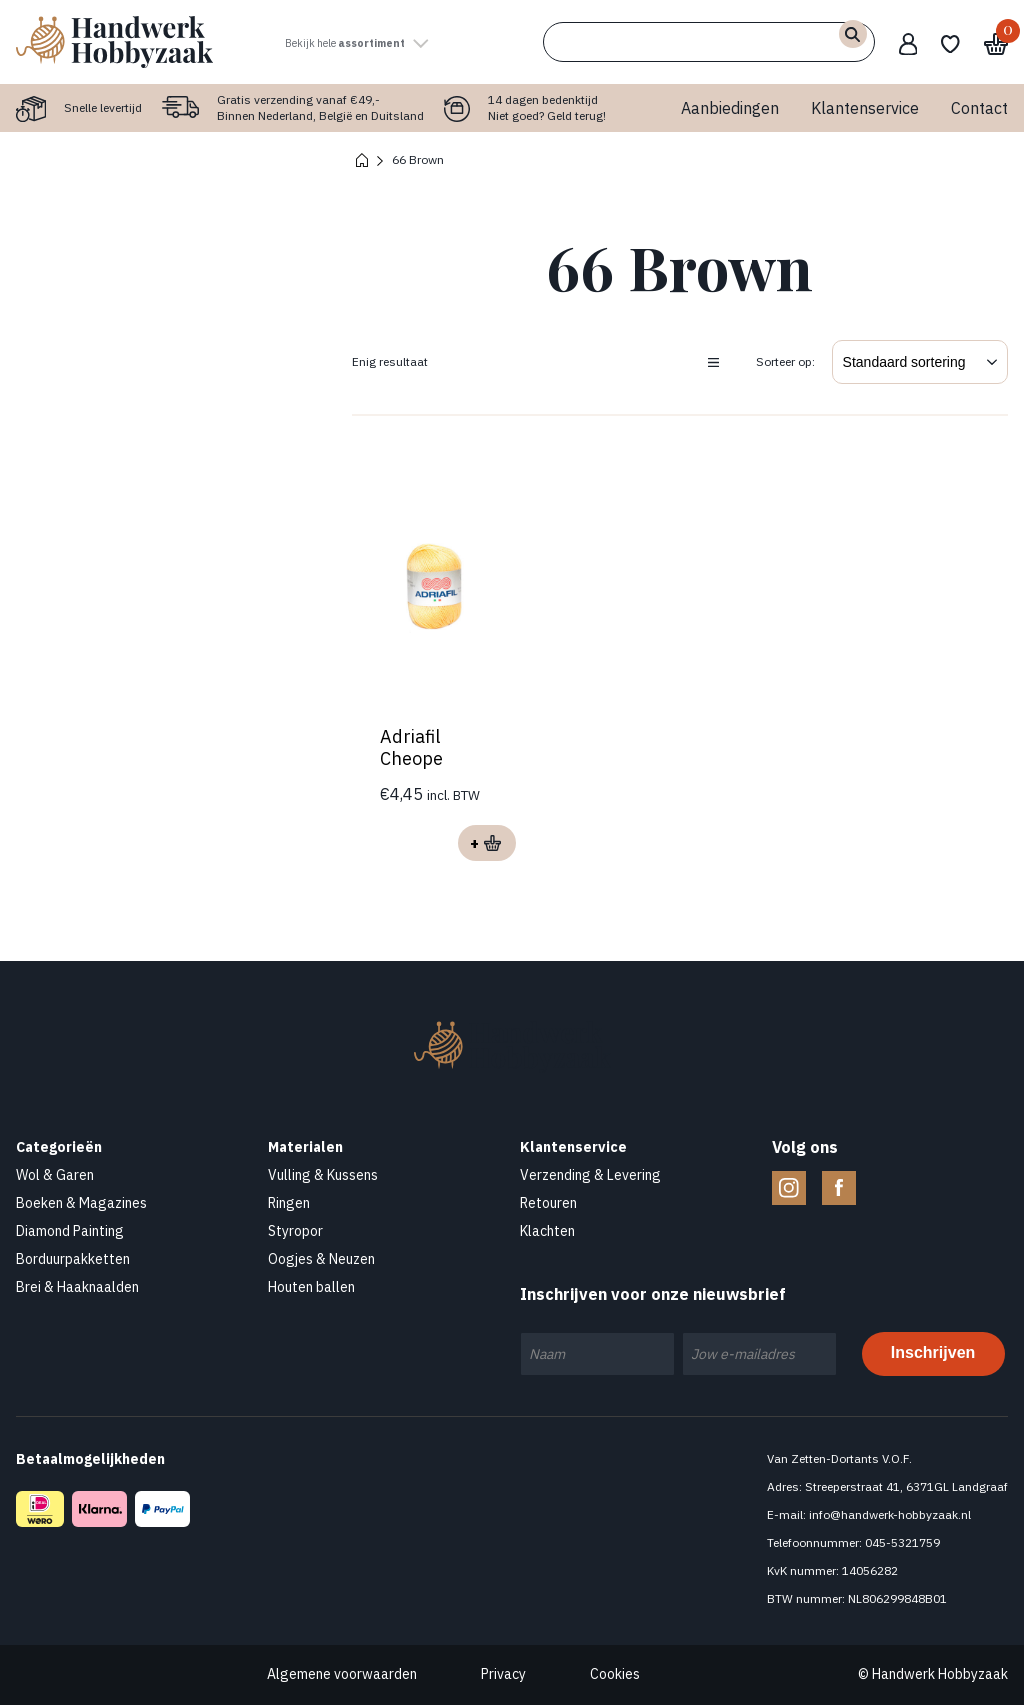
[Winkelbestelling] (920, 362)
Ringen (289, 1203)
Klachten (547, 1231)
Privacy (503, 1674)
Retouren (548, 1203)
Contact (979, 108)
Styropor (295, 1231)
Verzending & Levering (590, 1175)
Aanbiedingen (730, 108)
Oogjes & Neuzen (321, 1259)
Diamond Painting (70, 1231)
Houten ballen (311, 1287)
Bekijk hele (385, 42)
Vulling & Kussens (323, 1175)
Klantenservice (865, 108)
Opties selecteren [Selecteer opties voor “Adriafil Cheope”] (484, 843)
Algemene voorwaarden (342, 1674)
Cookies (615, 1674)
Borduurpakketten (73, 1259)
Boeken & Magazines (81, 1203)
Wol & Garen (55, 1175)
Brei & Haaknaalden (77, 1287)
